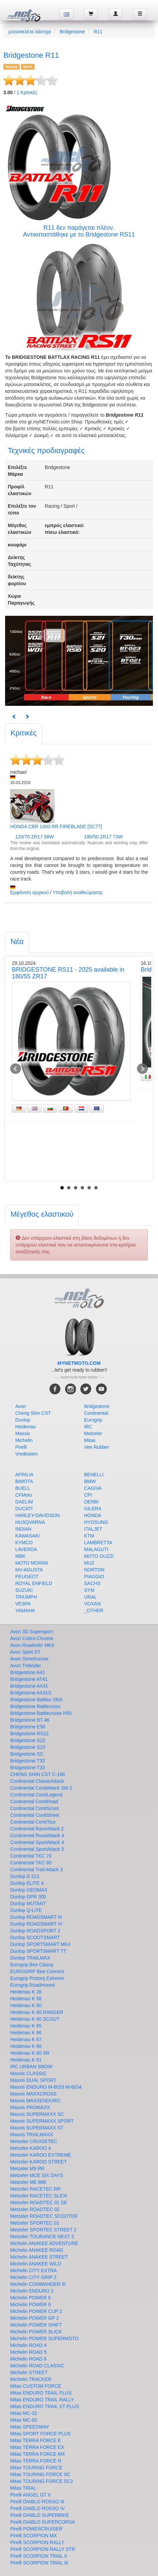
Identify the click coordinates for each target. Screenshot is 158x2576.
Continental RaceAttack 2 (37, 1828)
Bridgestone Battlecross (35, 1706)
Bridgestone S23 (27, 1747)
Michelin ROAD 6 (28, 2359)
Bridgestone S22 (27, 1740)
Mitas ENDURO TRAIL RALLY (42, 2399)
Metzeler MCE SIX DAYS (36, 2175)
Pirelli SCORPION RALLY (37, 2542)
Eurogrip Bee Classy (32, 1964)
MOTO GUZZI (99, 1556)
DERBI (91, 1501)
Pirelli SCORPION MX (33, 2535)
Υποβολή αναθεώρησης (78, 892)
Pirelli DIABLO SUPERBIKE (39, 2515)
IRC (88, 1426)
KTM (89, 1535)
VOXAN (92, 1603)
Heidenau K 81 (26, 2059)
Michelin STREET (28, 2372)
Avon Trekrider (25, 1665)
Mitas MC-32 (23, 2413)
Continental (96, 1413)
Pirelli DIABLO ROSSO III (37, 2501)
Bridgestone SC (26, 1754)
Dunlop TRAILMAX (30, 1958)
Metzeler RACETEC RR (35, 2189)
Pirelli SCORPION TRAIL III (39, 2562)
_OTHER (93, 1610)
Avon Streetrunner (29, 1658)
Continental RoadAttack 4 (37, 1835)
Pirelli (21, 1447)
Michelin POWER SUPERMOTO (44, 2338)
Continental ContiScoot (34, 1808)
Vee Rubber (96, 1447)
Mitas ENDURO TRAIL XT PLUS (44, 2406)
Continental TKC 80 (31, 1862)
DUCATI (24, 1508)
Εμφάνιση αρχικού (29, 892)
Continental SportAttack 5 (37, 1849)
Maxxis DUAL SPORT (33, 2080)
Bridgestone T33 (27, 1767)
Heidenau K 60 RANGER (36, 2012)
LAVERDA (26, 1549)
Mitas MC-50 (23, 2420)
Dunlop (22, 1420)
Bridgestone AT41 (28, 1679)
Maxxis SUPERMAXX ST (36, 2127)
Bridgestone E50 (27, 1726)
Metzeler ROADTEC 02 (34, 2209)
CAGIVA (93, 1488)
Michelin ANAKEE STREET (39, 2257)
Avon (20, 1406)
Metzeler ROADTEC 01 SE (38, 2202)
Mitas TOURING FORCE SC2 (41, 2481)
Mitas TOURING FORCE (36, 2467)
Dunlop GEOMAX (28, 1890)
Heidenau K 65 (26, 2026)
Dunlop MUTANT (28, 1903)
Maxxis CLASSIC (28, 2073)
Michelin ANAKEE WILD (35, 2263)
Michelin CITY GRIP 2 (33, 2277)
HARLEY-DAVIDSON (37, 1515)
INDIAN (23, 1529)
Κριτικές (27, 92)
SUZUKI (24, 1590)
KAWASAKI (27, 1535)
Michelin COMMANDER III (38, 2284)
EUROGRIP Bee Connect (37, 1971)
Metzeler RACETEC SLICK (38, 2195)
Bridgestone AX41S (30, 1692)
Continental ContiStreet (34, 1815)
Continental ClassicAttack (37, 1781)
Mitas (89, 1440)
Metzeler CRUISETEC (33, 2141)
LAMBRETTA (98, 1542)
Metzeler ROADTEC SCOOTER (44, 2216)
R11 (98, 31)
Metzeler (93, 1433)
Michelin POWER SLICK (36, 2331)
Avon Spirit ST (25, 1652)
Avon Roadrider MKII (32, 1645)
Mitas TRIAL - (24, 2488)
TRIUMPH (26, 1597)
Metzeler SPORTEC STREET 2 (43, 2229)
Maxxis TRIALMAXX (31, 2134)
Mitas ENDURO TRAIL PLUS (41, 2393)
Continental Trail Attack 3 (36, 1869)
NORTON (94, 1569)
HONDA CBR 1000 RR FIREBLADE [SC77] (56, 826)
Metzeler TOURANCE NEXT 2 (42, 2236)
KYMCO (24, 1542)
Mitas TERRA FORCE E (35, 2440)
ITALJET (93, 1529)
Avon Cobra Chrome (31, 1638)
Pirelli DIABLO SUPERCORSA (42, 2522)
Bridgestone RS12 (29, 1733)
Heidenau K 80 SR (30, 2053)
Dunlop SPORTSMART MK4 (40, 1944)
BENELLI (94, 1474)
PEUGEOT (26, 1576)
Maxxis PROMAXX (30, 2107)
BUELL (22, 1488)
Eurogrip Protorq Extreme (37, 1978)
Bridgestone (72, 31)
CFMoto (23, 1495)
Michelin (24, 1440)
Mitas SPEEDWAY (29, 2427)
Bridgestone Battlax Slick (36, 1699)
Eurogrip (93, 1420)
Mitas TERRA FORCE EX (37, 2447)
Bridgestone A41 (27, 1672)
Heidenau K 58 (26, 1998)
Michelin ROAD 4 (28, 2345)
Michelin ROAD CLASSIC (37, 2365)
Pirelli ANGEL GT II (30, 2494)
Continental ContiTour (33, 1822)
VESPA (23, 1603)
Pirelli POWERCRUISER (36, 2528)
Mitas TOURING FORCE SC (40, 2474)
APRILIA (24, 1474)
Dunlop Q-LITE (26, 1910)
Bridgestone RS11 (110, 234)
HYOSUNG (96, 1522)
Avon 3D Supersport (31, 1631)
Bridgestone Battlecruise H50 (41, 1713)
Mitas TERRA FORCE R (35, 2461)
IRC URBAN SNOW (31, 2066)
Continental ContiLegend (36, 1794)
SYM (89, 1590)
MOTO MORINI (31, 1563)
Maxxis (22, 1433)
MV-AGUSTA (29, 1569)
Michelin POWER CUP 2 (36, 2311)
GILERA (92, 1508)
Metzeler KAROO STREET (38, 2161)
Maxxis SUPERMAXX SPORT (42, 2121)
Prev (15, 1068)
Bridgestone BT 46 (30, 1720)
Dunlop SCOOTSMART (35, 1937)
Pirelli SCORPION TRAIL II (38, 2556)
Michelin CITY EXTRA (33, 2270)
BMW (90, 1481)
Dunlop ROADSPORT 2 (35, 1930)
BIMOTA (24, 1481)
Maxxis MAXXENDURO (35, 2100)
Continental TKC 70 (31, 1856)
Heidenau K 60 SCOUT (35, 2019)
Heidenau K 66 (26, 2032)
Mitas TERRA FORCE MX (37, 2454)
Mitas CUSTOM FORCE (35, 2386)
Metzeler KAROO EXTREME (40, 2155)
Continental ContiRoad (34, 1801)
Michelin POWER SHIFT (36, 2325)
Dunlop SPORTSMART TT (38, 1951)
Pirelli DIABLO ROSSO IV (37, 2508)
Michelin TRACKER (31, 2379)
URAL (90, 1597)
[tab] (23, 734)
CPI (88, 1495)
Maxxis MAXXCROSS (33, 2093)
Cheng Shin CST (33, 1413)
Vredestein (26, 1454)
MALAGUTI (96, 1549)
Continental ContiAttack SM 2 (41, 1788)
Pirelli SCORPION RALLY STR (42, 2549)
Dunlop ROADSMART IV (36, 1924)
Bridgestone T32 (27, 1760)
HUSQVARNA (30, 1522)
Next (142, 1068)
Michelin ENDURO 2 (32, 2291)
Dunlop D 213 (24, 1876)
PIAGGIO (94, 1576)
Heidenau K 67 (26, 2039)
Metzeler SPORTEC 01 (34, 2223)
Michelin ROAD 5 (28, 2352)
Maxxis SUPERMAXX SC (37, 2114)
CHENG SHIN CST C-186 (37, 1774)
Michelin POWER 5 (30, 2297)
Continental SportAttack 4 (37, 1842)
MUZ (89, 1563)
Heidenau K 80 (26, 2046)
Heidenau (25, 1426)
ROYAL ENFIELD (33, 1583)
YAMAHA (25, 1610)
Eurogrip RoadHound (32, 1985)
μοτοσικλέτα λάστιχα (29, 31)
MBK (20, 1556)
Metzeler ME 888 (28, 2182)
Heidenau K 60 (26, 2005)
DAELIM (24, 1501)
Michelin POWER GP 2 (34, 2318)
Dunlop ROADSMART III (36, 1917)
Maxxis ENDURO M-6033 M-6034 (46, 2087)
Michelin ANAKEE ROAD (36, 2250)
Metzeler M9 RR (27, 2168)
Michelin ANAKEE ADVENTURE (44, 2243)
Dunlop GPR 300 (28, 1896)
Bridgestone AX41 (29, 1686)
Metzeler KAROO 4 (30, 2148)
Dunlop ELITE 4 (27, 1883)
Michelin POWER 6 (30, 2304)
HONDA (92, 1515)
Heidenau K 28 (26, 1992)
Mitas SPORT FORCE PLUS (40, 2433)
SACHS (92, 1583)
